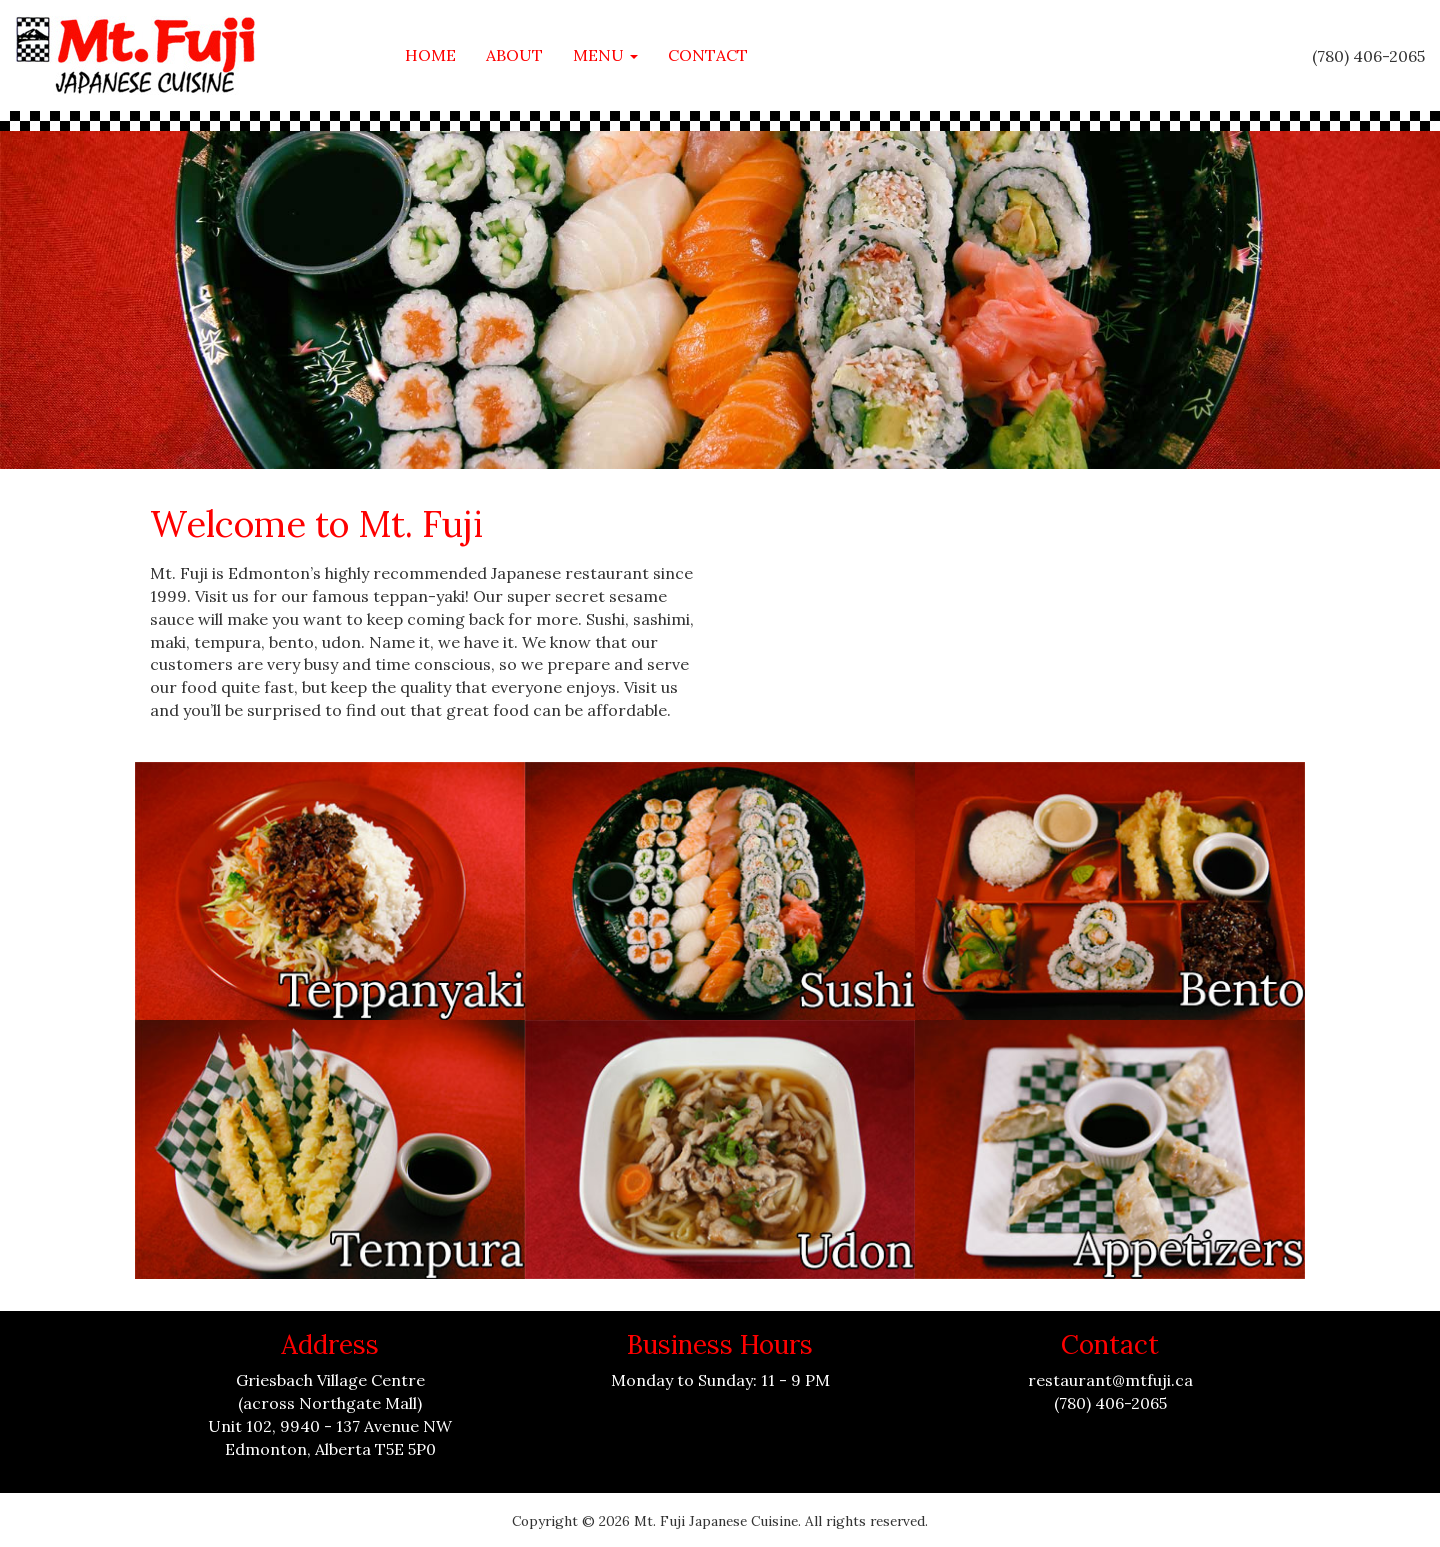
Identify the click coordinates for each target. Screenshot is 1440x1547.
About (514, 55)
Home (430, 55)
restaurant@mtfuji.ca (1110, 1380)
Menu (605, 55)
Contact (708, 55)
